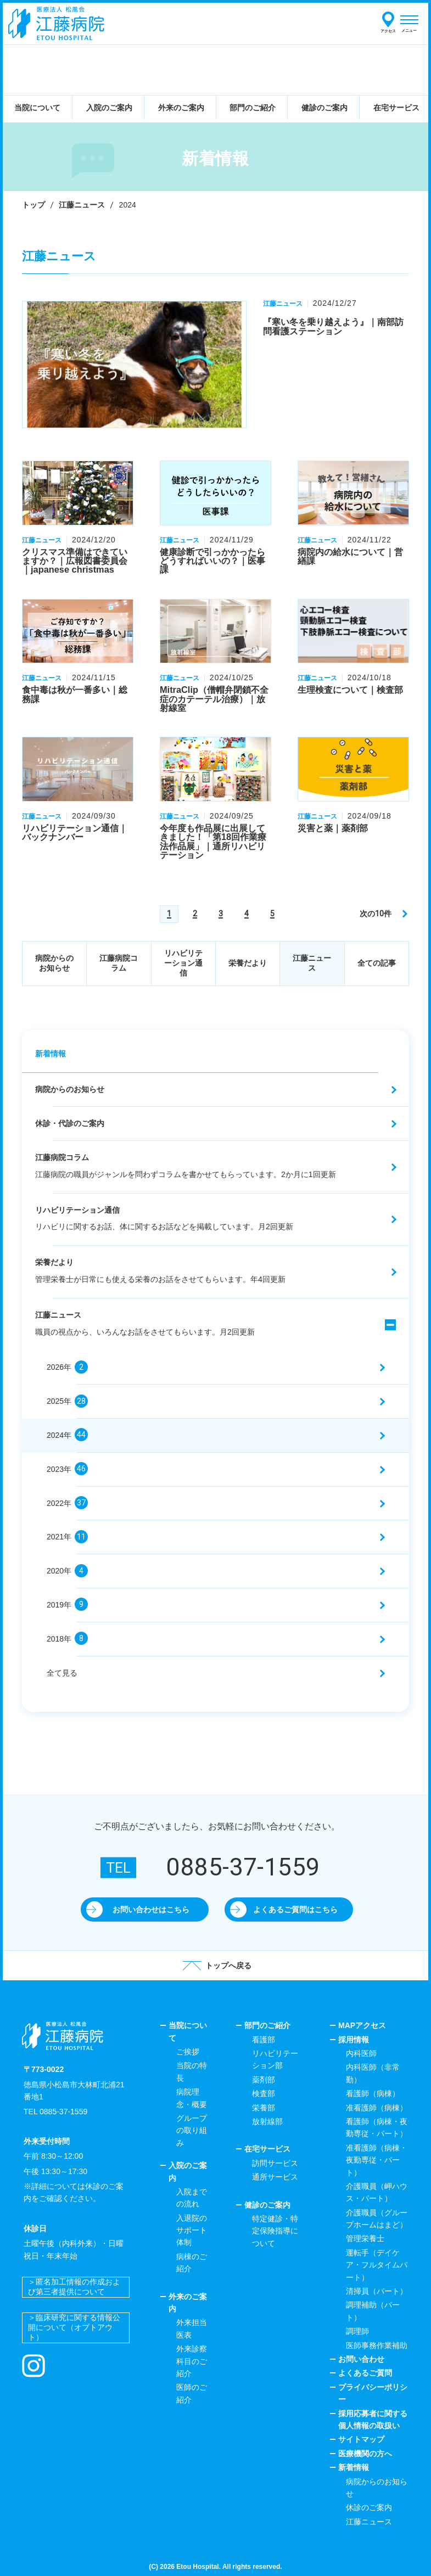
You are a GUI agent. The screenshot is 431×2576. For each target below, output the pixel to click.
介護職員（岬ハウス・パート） (376, 2192)
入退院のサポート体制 (191, 2230)
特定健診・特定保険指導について (275, 2231)
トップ (33, 204)
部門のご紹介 (267, 2025)
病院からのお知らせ (54, 963)
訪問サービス (275, 2163)
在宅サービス (267, 2148)
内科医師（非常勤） (373, 2073)
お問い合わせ (361, 2359)
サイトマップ (361, 2439)
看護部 (263, 2039)
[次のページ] (383, 914)
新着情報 (50, 1053)
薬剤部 (263, 2079)
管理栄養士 (365, 2238)
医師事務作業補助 (376, 2345)
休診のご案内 (369, 2507)
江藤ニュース (82, 204)
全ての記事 (376, 963)
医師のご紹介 (191, 2393)
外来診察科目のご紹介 (191, 2361)
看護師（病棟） (373, 2093)
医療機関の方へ (365, 2453)
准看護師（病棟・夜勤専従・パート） (376, 2160)
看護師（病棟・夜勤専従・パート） (376, 2127)
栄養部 (263, 2107)
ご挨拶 (187, 2051)
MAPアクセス (362, 2025)
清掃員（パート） (376, 2291)
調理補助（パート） (373, 2310)
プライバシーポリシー (372, 2393)
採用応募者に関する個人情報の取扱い (372, 2419)
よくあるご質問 (365, 2372)
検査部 (263, 2093)
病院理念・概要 (191, 2097)
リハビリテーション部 (275, 2059)
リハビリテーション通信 (183, 963)
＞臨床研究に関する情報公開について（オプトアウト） (74, 2327)
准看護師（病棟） (376, 2107)
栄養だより (247, 963)
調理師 (357, 2331)
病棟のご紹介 (191, 2262)
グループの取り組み (191, 2130)
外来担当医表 (191, 2328)
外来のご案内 (188, 2302)
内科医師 (361, 2053)
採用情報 (353, 2039)
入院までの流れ (191, 2197)
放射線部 (267, 2121)
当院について (188, 2031)
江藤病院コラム (118, 963)
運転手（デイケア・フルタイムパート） (376, 2265)
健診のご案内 (267, 2204)
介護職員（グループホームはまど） (376, 2218)
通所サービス (275, 2176)
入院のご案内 (188, 2171)
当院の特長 (191, 2071)
